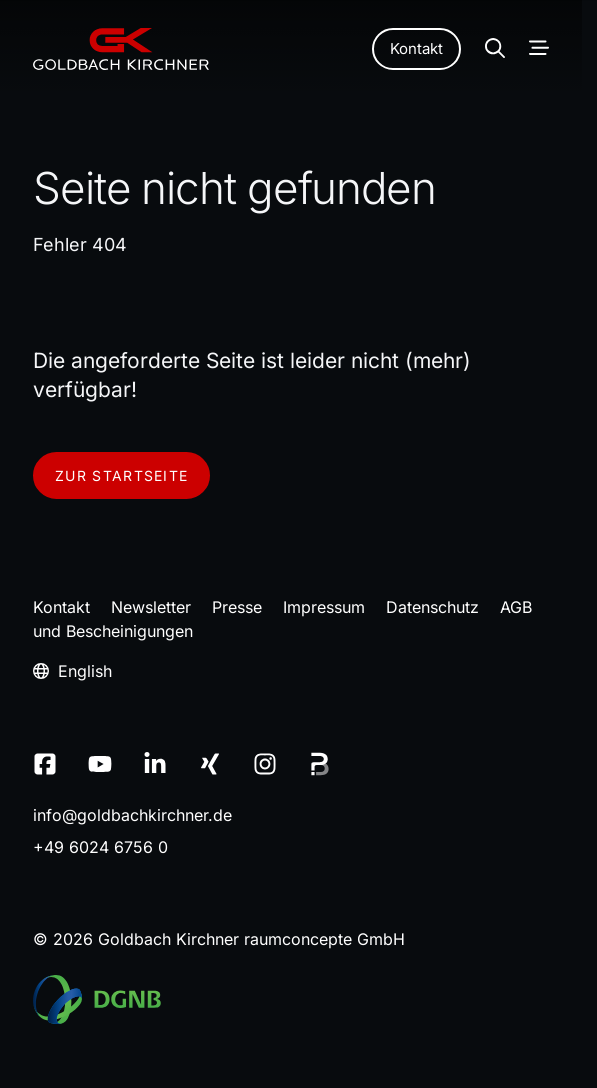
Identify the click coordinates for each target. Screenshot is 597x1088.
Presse (237, 607)
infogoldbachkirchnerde (132, 815)
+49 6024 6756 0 (100, 847)
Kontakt (416, 48)
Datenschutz (432, 607)
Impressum (324, 607)
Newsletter (151, 607)
